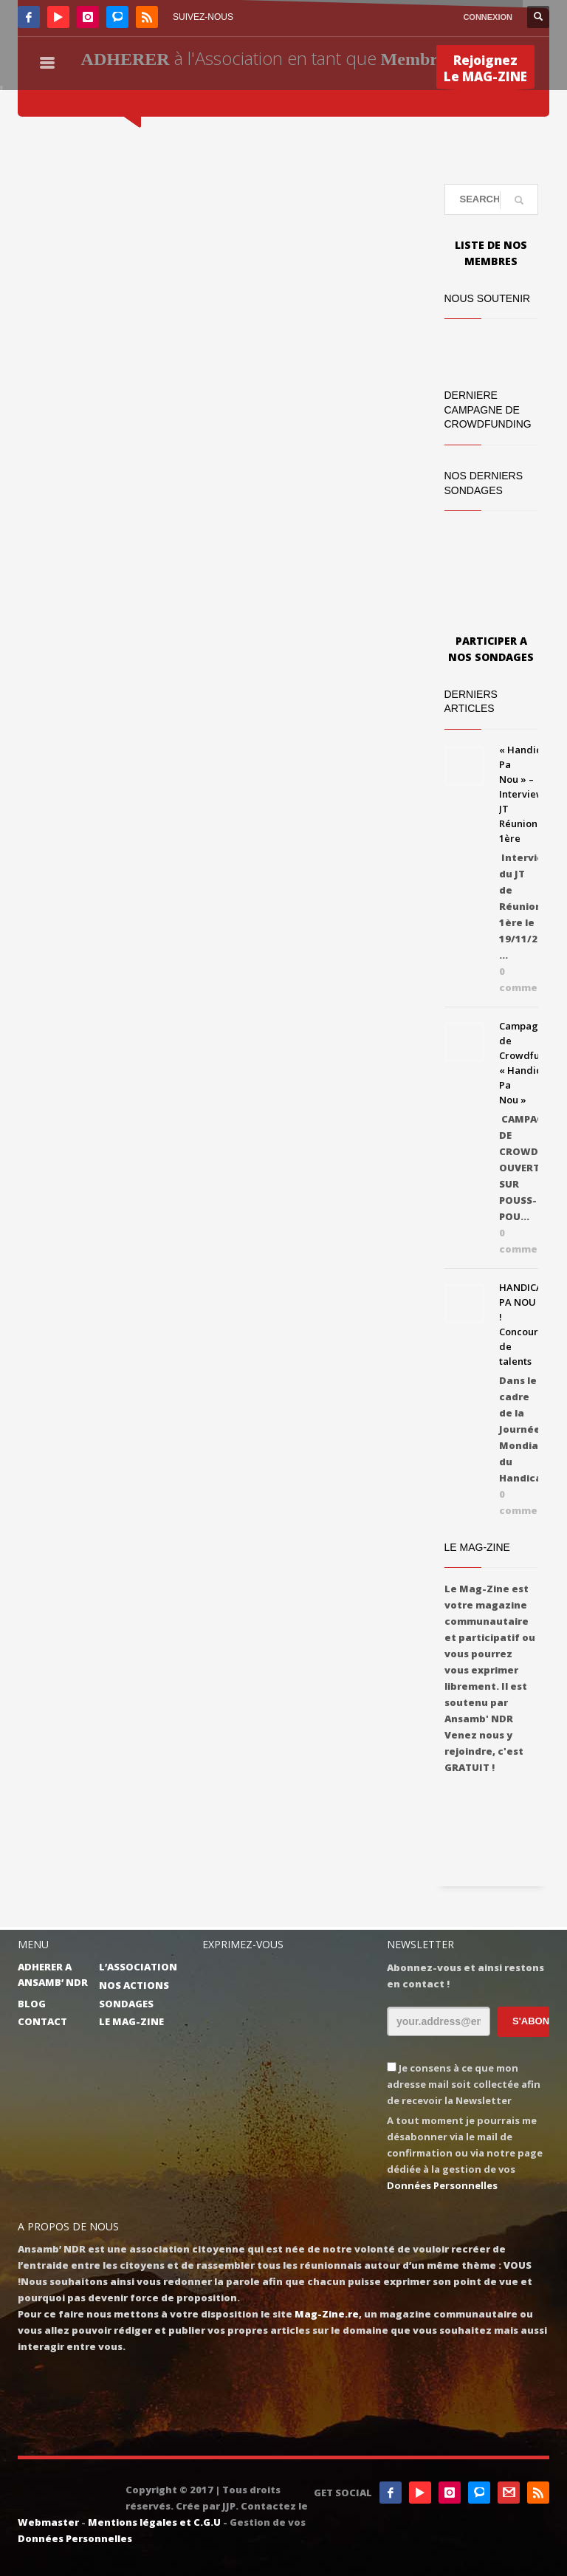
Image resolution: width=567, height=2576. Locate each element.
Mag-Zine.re (327, 2313)
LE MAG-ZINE (131, 2021)
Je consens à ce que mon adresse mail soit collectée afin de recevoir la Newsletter (463, 2084)
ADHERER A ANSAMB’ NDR (53, 1974)
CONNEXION (487, 17)
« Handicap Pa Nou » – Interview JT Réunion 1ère (526, 794)
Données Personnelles (442, 2185)
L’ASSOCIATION (138, 1966)
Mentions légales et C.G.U (154, 2522)
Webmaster (48, 2522)
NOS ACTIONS (134, 1985)
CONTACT (42, 2021)
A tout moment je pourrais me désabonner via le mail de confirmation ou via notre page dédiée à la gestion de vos (465, 2153)
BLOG (32, 2003)
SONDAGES (126, 2003)
